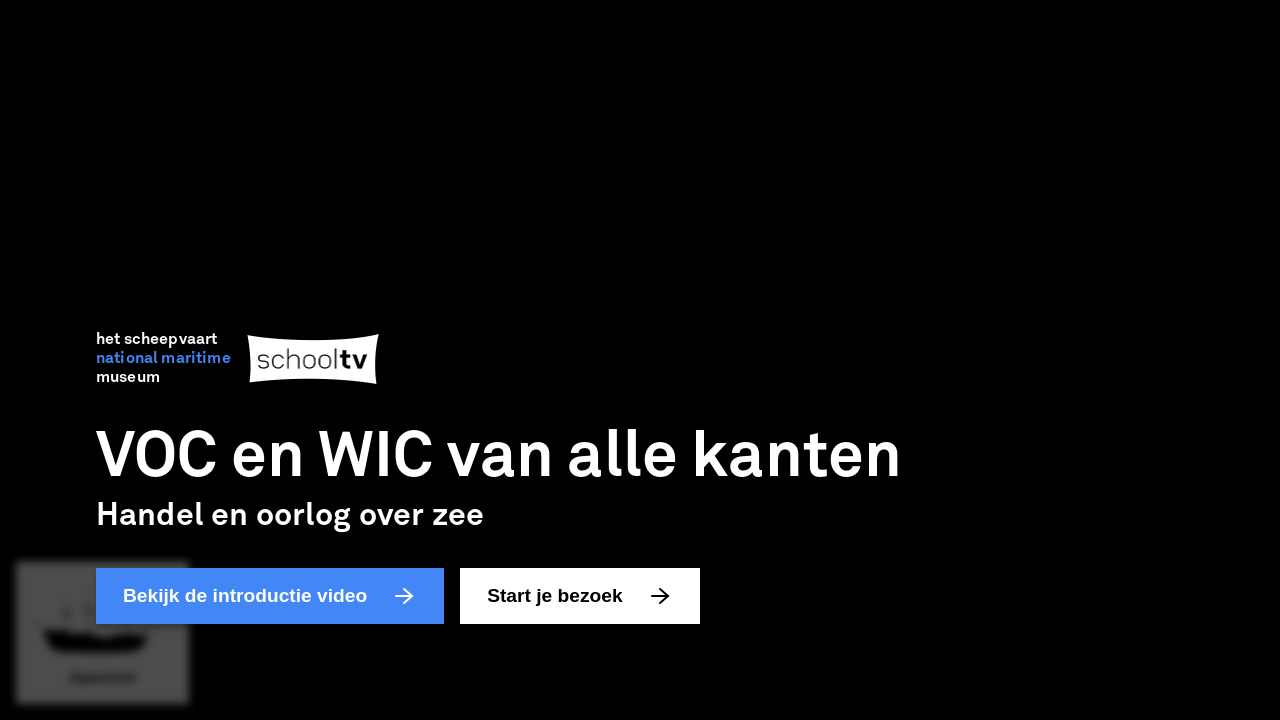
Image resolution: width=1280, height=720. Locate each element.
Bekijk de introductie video (270, 596)
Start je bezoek (579, 596)
